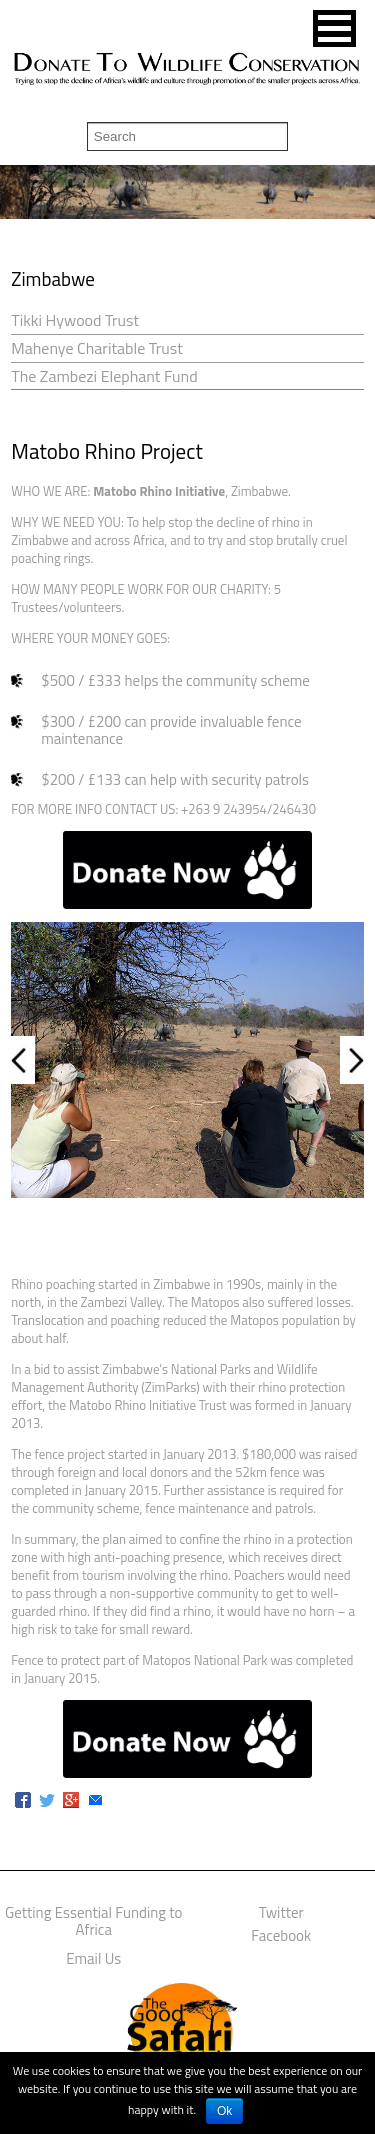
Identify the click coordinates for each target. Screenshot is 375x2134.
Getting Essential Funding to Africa (93, 1921)
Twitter (281, 1912)
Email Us (93, 1958)
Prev (23, 1060)
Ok (224, 2111)
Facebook (281, 1935)
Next (352, 1060)
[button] (334, 28)
